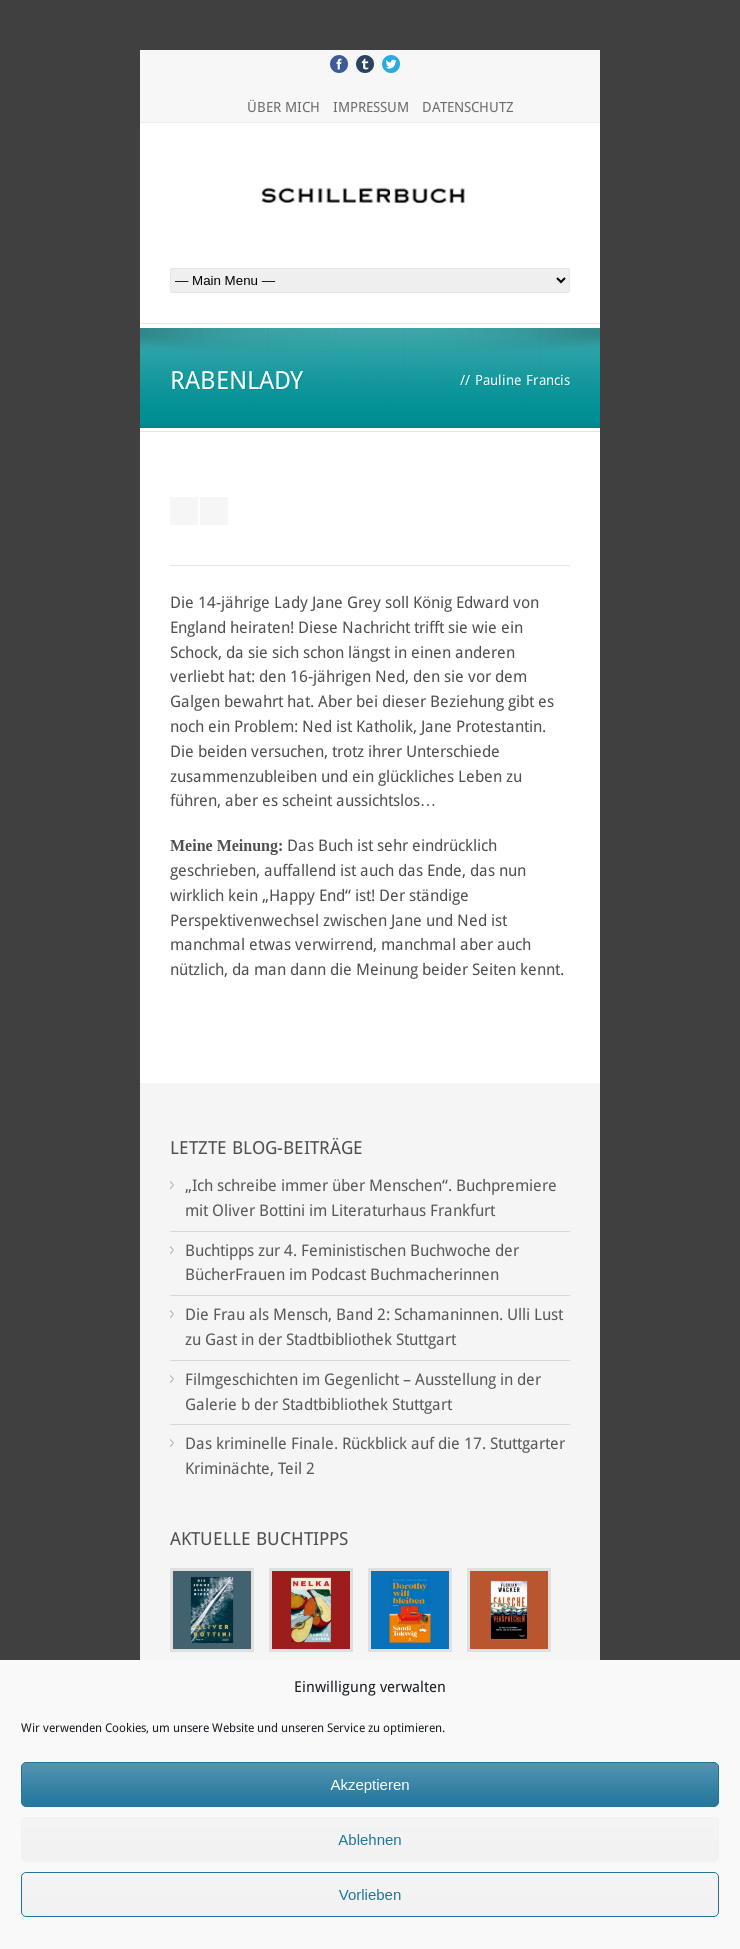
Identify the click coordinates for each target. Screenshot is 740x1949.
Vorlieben (370, 1894)
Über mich (283, 107)
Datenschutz (468, 107)
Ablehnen (369, 1839)
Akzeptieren (369, 1784)
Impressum (371, 107)
